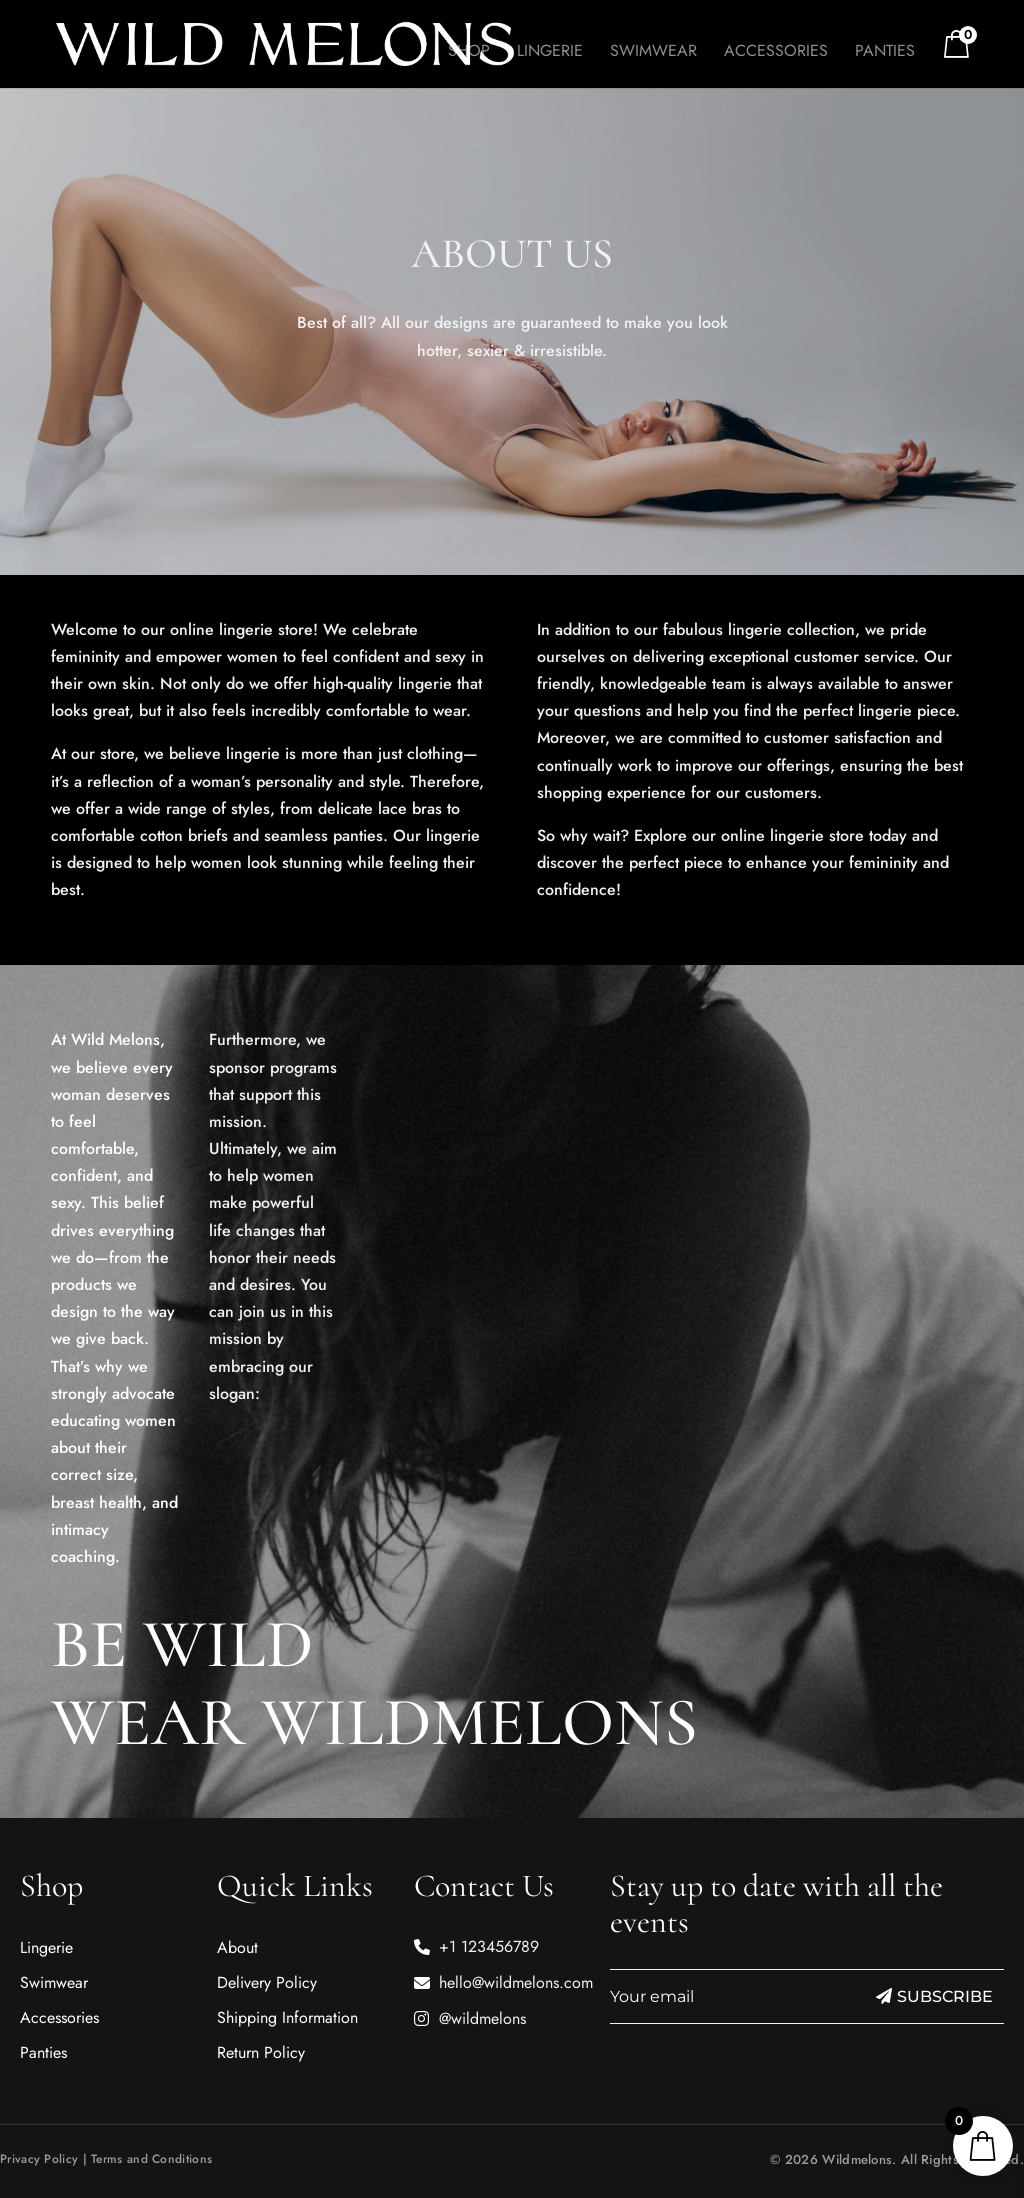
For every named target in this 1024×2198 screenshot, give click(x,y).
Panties (885, 53)
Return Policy (261, 2052)
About (237, 1947)
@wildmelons (482, 2018)
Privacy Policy (39, 2159)
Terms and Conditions (151, 2159)
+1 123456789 (489, 1946)
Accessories (776, 53)
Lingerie (550, 53)
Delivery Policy (267, 1982)
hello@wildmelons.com (516, 1982)
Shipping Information (287, 2017)
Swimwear (653, 53)
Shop (469, 53)
